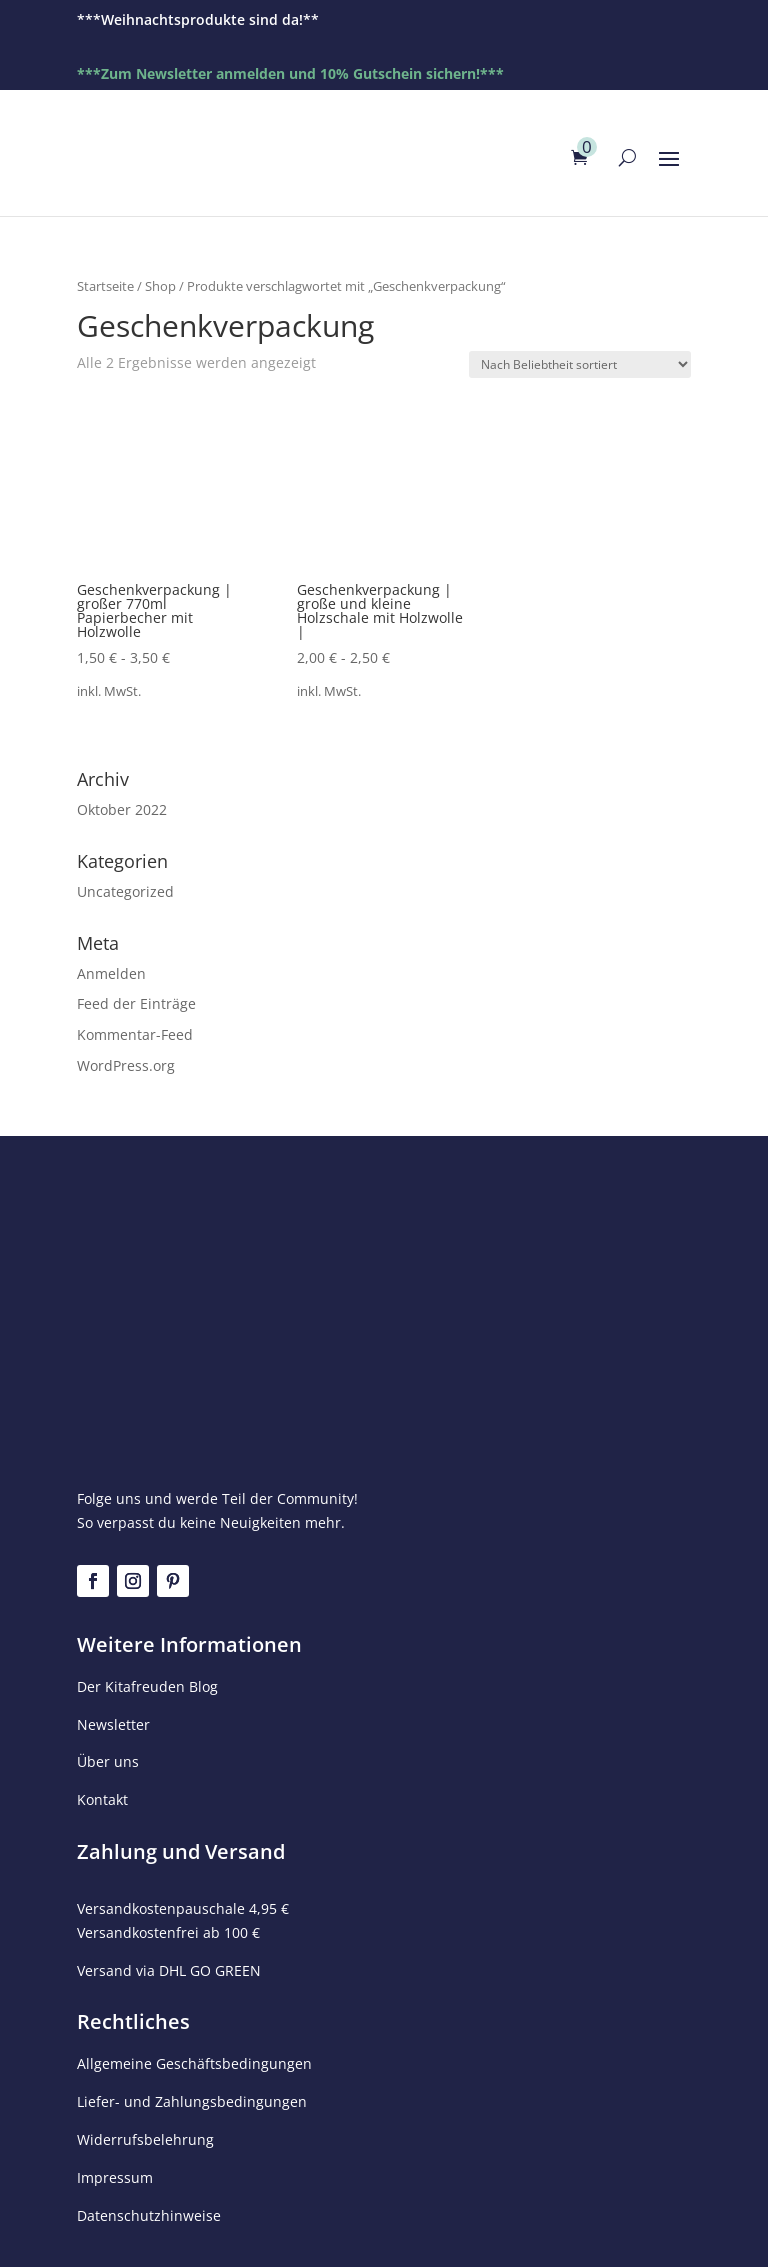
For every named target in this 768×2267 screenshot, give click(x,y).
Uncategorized (125, 891)
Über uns (108, 1761)
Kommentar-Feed (135, 1034)
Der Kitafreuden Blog (147, 1686)
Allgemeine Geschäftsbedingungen (194, 2063)
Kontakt (102, 1799)
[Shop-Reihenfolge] (580, 364)
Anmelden (111, 973)
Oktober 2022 (122, 809)
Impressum (115, 2177)
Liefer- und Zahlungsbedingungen (192, 2101)
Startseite (105, 286)
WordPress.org (126, 1065)
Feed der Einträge (136, 1003)
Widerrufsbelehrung (145, 2139)
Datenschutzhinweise (149, 2215)
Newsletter (113, 1724)
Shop (160, 286)
